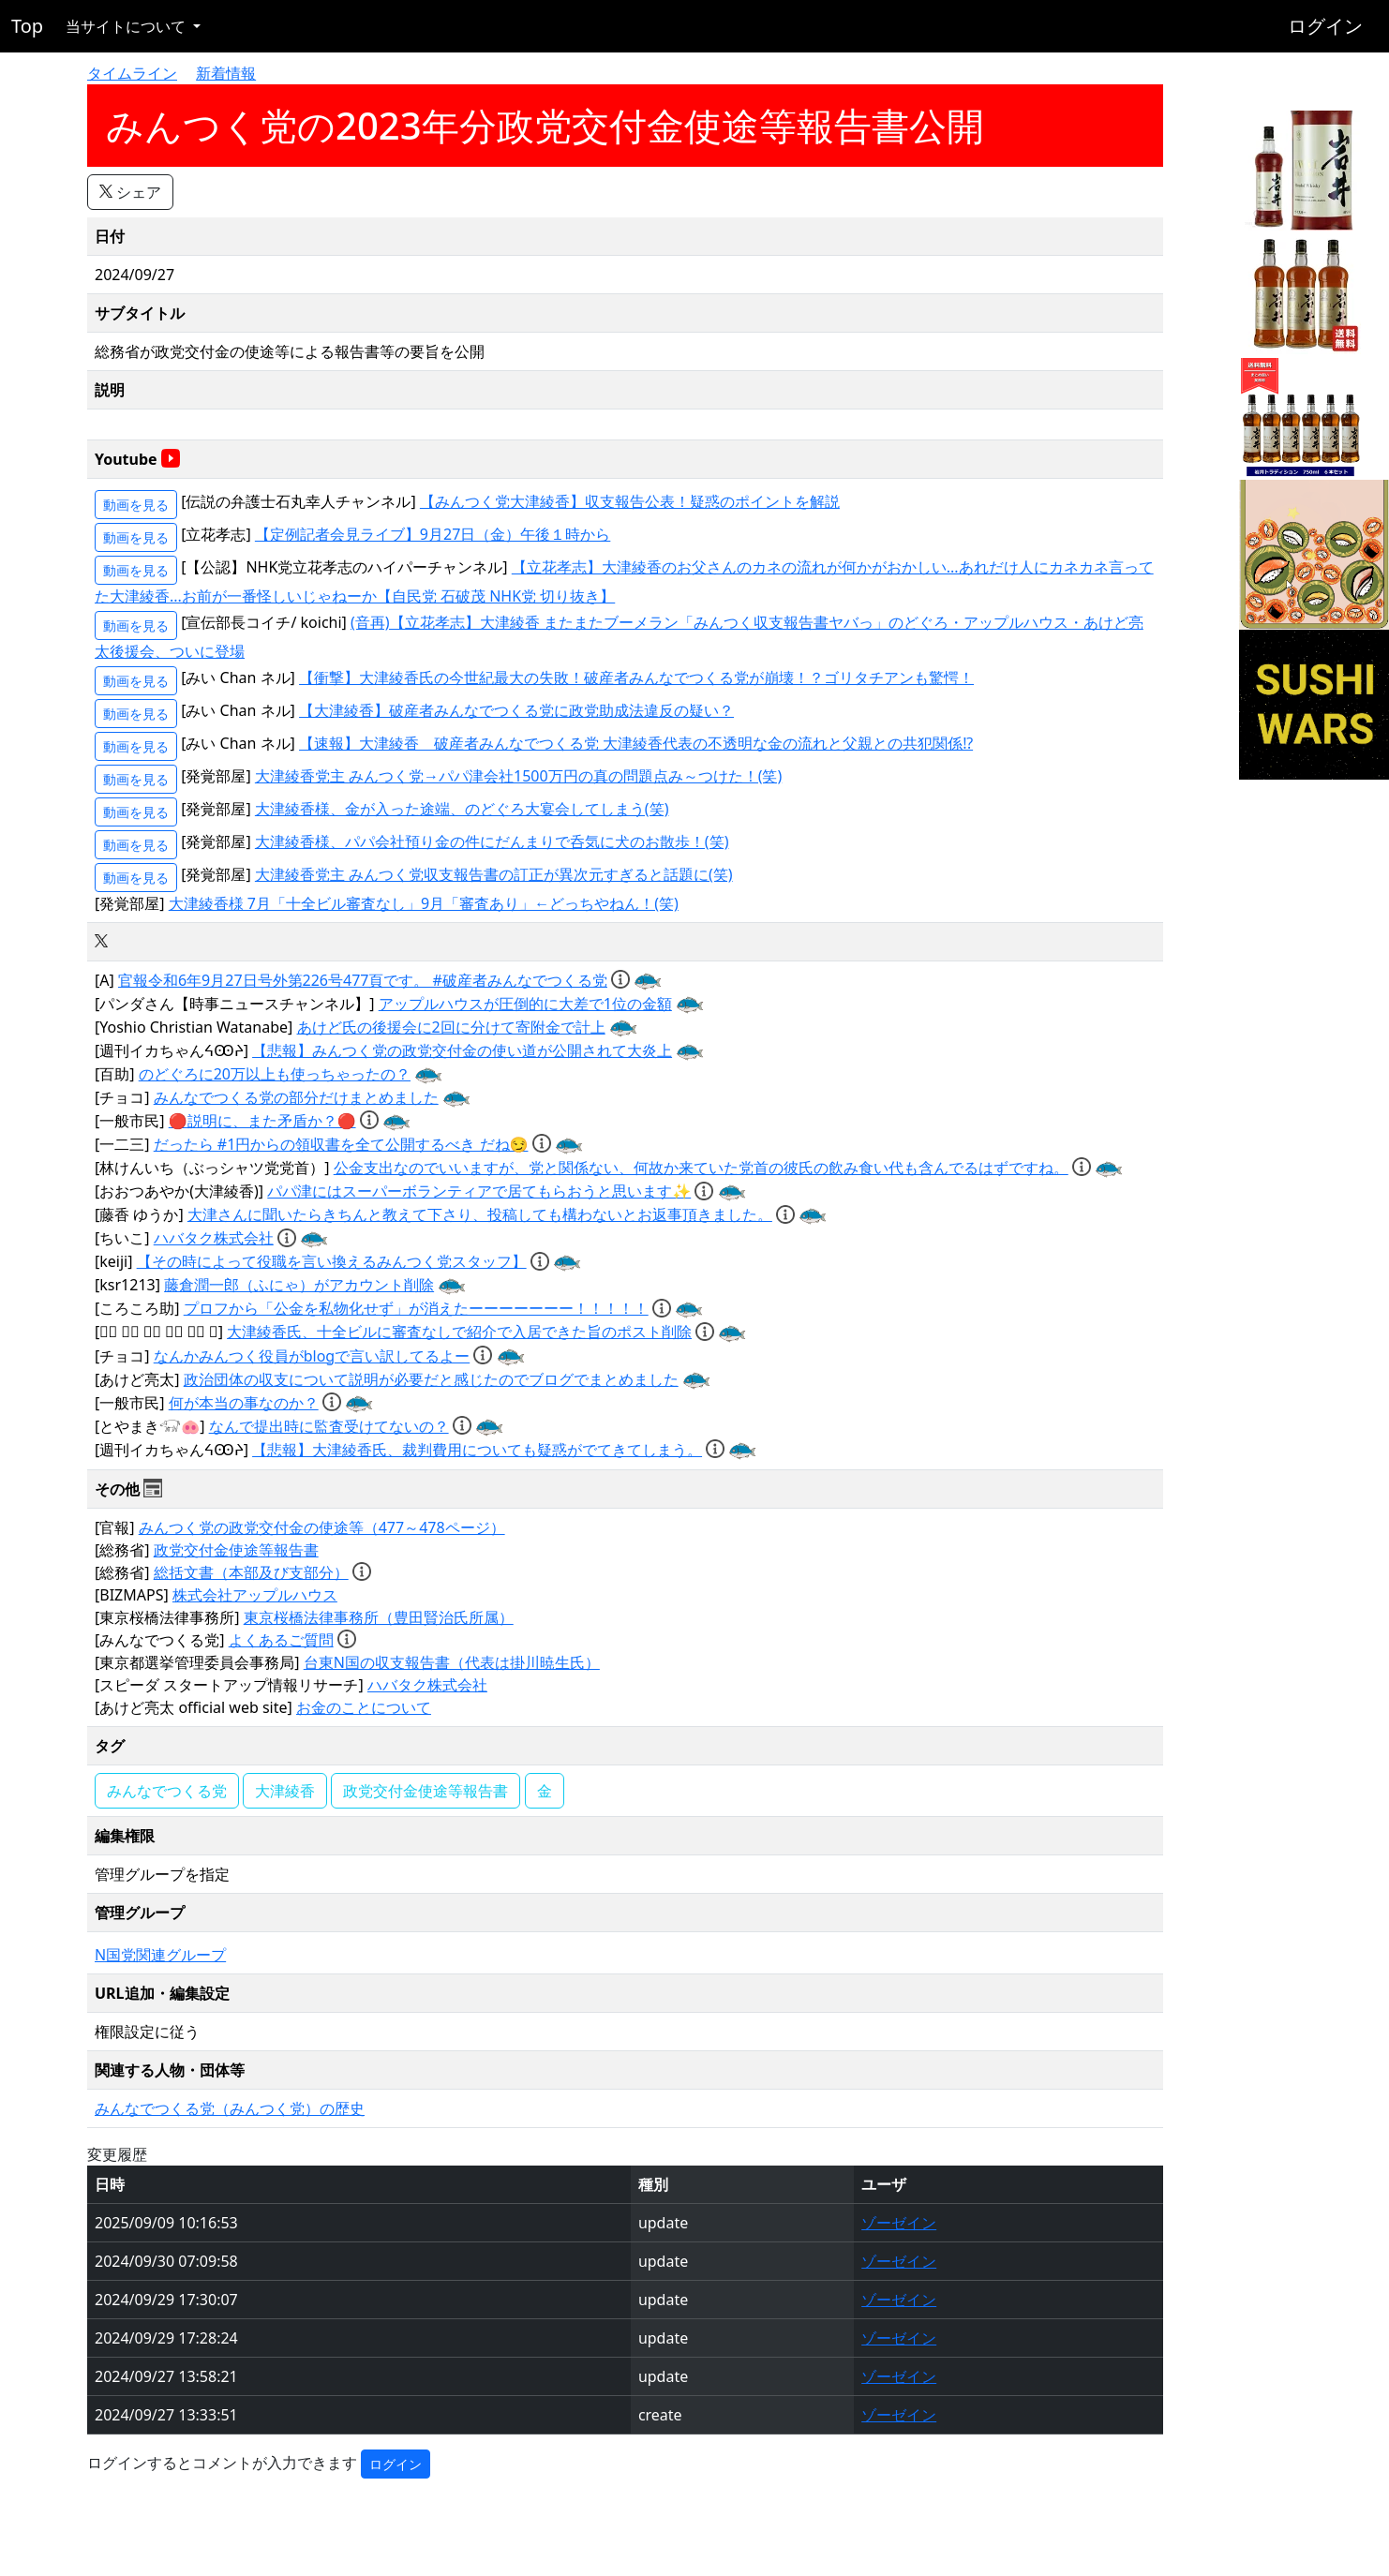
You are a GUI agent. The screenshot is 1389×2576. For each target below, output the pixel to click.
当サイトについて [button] (127, 26)
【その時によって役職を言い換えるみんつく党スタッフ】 (332, 1261)
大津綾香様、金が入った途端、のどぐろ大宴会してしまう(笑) (462, 808)
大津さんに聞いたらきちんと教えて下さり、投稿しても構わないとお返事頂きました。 (479, 1214)
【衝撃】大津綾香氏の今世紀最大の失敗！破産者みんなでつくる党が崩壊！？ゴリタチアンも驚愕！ (636, 677)
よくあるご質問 (281, 1640)
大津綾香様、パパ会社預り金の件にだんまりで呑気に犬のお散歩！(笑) (492, 841)
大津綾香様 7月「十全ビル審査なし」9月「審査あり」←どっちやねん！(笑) (424, 903)
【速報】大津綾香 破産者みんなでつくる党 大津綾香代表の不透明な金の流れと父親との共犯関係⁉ (636, 743)
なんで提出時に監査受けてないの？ (329, 1426)
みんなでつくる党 (167, 1790)
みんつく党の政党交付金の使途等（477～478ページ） (322, 1527)
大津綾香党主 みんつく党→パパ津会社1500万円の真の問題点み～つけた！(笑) (518, 776)
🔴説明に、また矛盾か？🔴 (262, 1120)
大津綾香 (285, 1790)
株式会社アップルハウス (254, 1595)
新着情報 (226, 73)
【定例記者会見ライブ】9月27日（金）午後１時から (432, 534)
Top (27, 25)
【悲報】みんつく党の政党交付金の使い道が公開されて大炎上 (462, 1050)
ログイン (1325, 25)
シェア (130, 192)
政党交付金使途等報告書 (236, 1550)
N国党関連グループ (160, 1954)
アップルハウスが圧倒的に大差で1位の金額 (525, 1003)
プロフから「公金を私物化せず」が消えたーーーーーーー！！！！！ (416, 1308)
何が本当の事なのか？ (244, 1402)
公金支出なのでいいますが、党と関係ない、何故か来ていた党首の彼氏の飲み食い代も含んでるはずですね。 (701, 1167)
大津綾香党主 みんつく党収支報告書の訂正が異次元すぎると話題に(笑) (494, 874)
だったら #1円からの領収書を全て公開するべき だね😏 (341, 1144)
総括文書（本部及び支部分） (251, 1572)
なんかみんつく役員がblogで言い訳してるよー (312, 1356)
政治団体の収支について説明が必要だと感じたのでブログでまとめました (431, 1379)
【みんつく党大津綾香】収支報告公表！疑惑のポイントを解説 (630, 501)
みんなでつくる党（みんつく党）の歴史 (230, 2108)
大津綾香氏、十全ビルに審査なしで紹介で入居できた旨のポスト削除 (459, 1331)
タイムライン (132, 73)
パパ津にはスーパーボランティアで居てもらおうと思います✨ (479, 1191)
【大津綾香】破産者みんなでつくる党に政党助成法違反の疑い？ (516, 710)
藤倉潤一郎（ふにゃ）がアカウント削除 (299, 1284)
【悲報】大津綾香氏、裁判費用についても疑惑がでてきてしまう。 (477, 1449)
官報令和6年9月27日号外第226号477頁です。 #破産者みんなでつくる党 (362, 980)
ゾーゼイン (898, 2222)
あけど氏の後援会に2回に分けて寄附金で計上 (451, 1027)
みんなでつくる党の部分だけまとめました (296, 1097)
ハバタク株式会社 (214, 1238)
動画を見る (136, 505)
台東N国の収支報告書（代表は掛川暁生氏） (452, 1662)
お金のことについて (363, 1707)
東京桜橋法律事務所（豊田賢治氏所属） (379, 1617)
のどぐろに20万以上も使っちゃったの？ (275, 1074)
